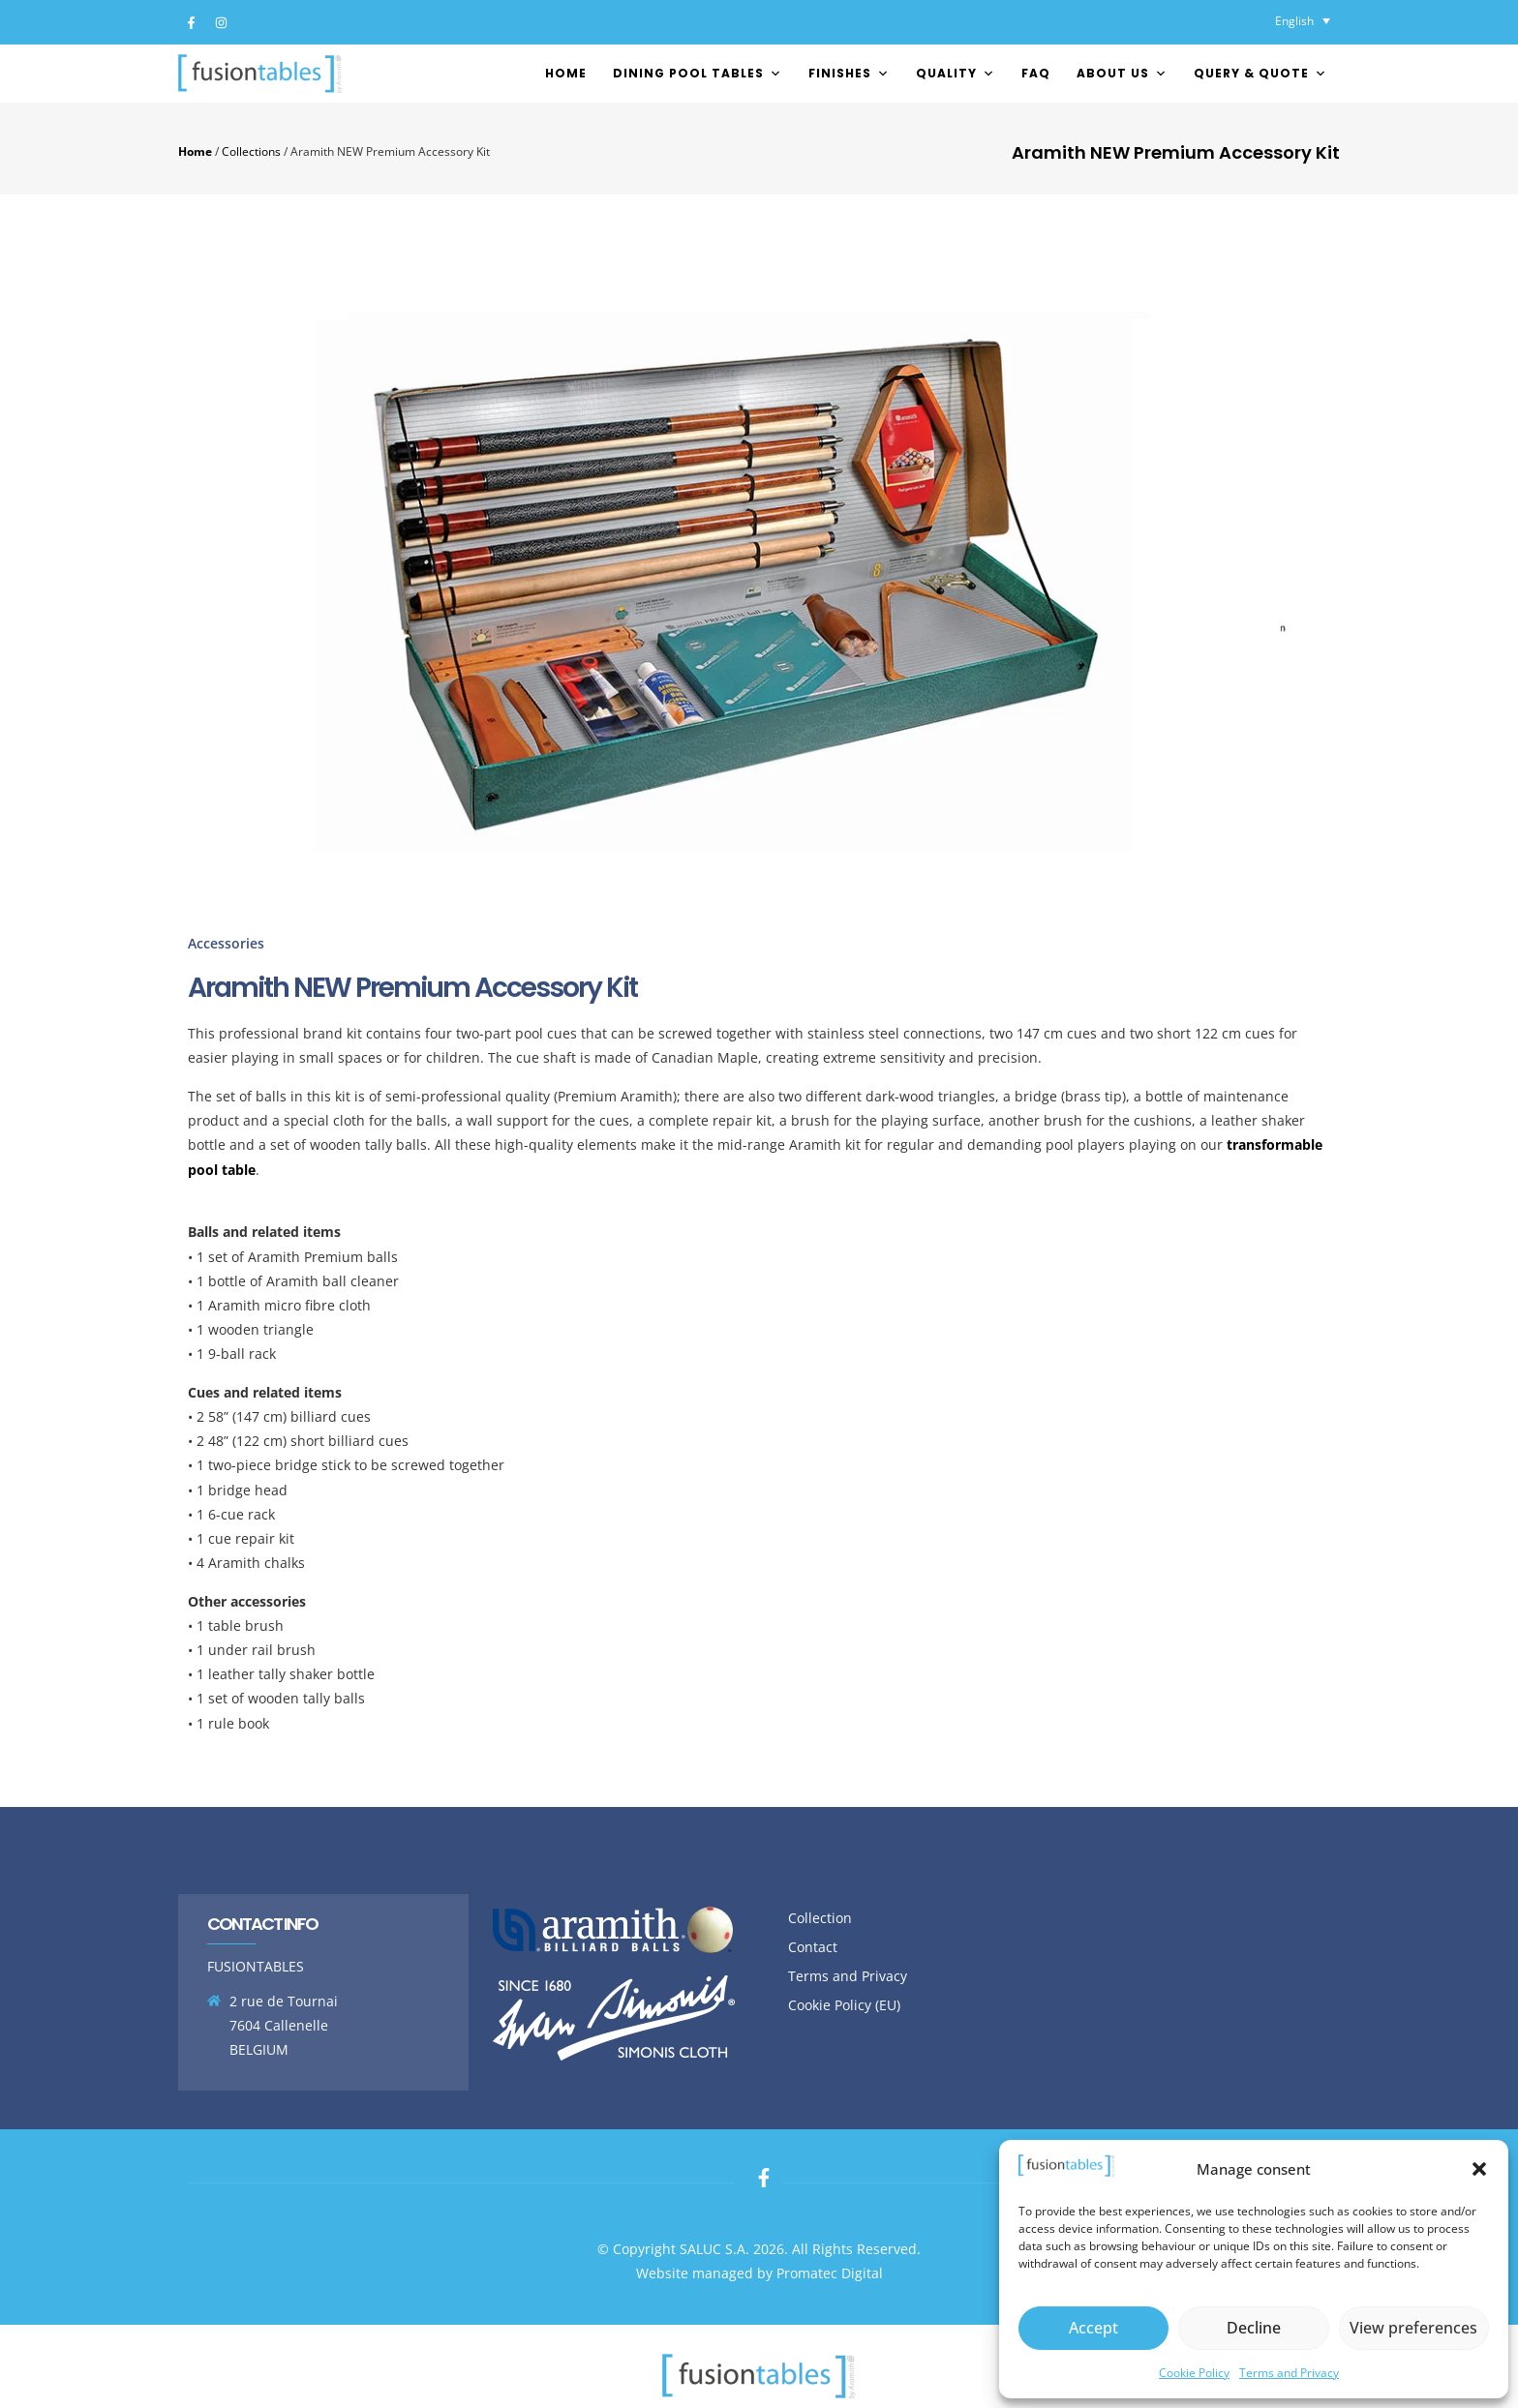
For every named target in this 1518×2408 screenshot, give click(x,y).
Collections (251, 151)
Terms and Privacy (1289, 2372)
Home (566, 73)
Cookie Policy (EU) (844, 2005)
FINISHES (849, 73)
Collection (820, 1918)
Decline (1253, 2327)
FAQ (1035, 73)
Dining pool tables (697, 73)
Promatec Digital (829, 2273)
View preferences (1413, 2327)
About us (1122, 73)
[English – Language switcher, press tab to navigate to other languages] (1302, 21)
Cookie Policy (1194, 2372)
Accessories (226, 943)
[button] (1479, 2169)
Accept (1094, 2327)
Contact (812, 1947)
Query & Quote (1260, 73)
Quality (955, 73)
